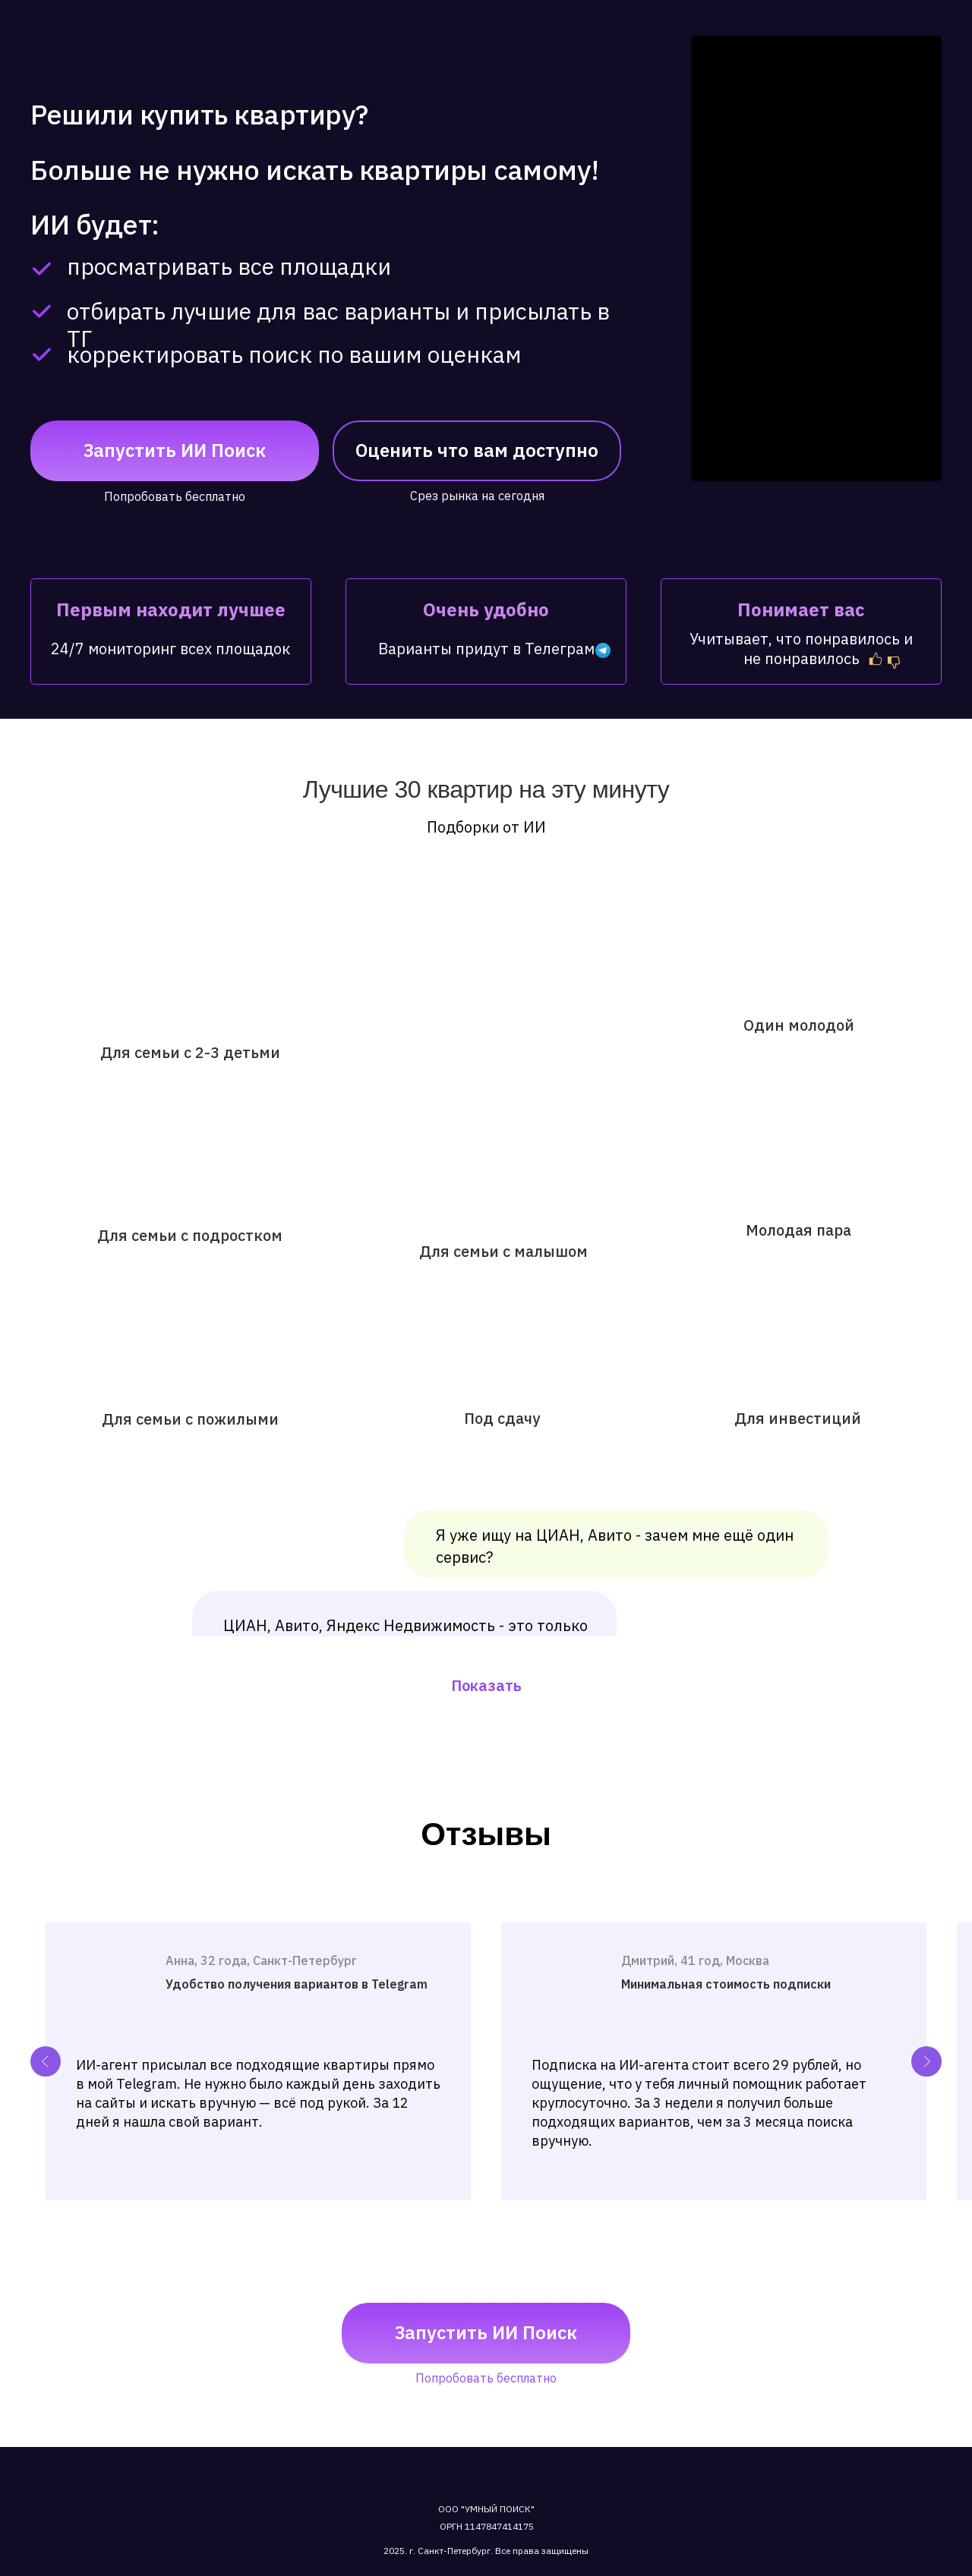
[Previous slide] (45, 2061)
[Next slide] (926, 2061)
